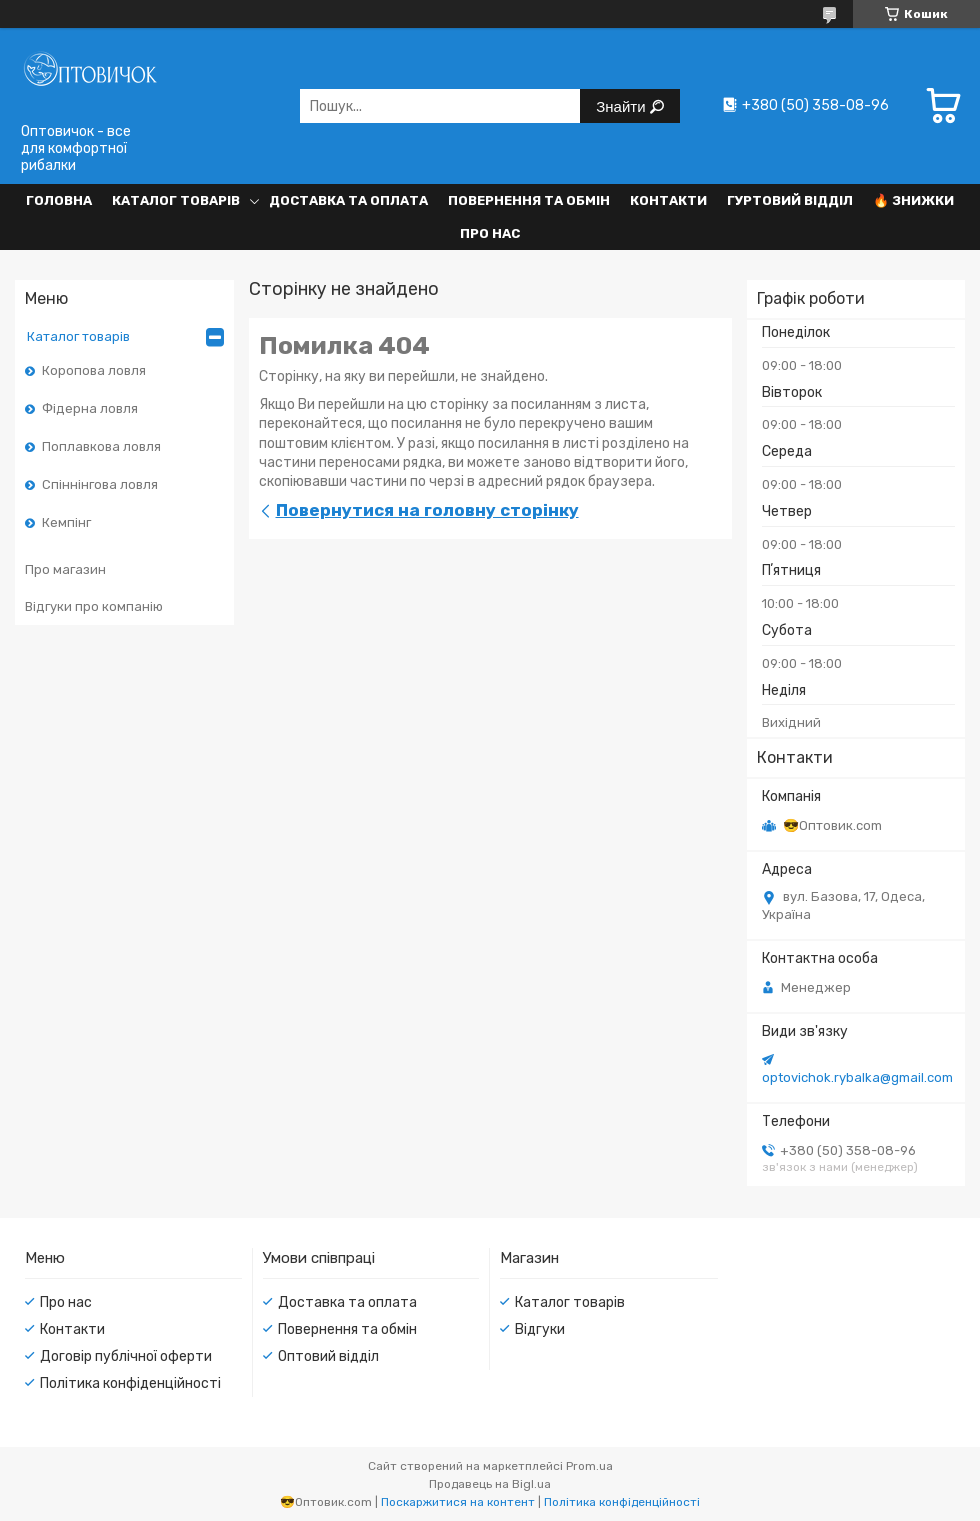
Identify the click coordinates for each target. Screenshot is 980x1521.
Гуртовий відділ (790, 200)
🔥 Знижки (913, 200)
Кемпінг (66, 522)
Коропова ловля (94, 370)
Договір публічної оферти (126, 1356)
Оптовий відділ (328, 1356)
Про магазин (65, 569)
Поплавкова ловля (101, 446)
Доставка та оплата (348, 200)
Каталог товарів (176, 200)
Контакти (668, 200)
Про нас (490, 233)
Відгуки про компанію (94, 606)
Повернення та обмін (529, 200)
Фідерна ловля (90, 408)
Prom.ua (589, 1466)
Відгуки (540, 1329)
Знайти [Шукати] (622, 106)
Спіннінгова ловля (100, 484)
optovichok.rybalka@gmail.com (857, 1077)
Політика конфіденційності (130, 1383)
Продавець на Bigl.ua (490, 1484)
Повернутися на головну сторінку (427, 510)
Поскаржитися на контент (458, 1502)
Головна (59, 200)
